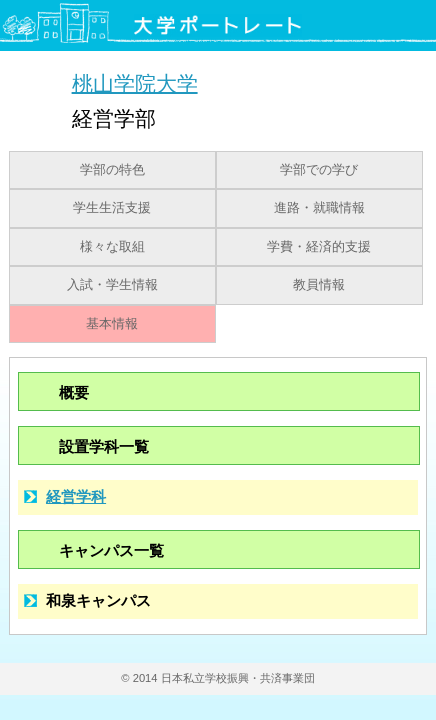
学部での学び (319, 170)
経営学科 (76, 496)
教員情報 (319, 285)
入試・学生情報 (112, 285)
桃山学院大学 (135, 82)
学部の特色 (112, 170)
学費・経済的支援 (319, 247)
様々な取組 (112, 247)
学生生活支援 (112, 208)
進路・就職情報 (319, 208)
